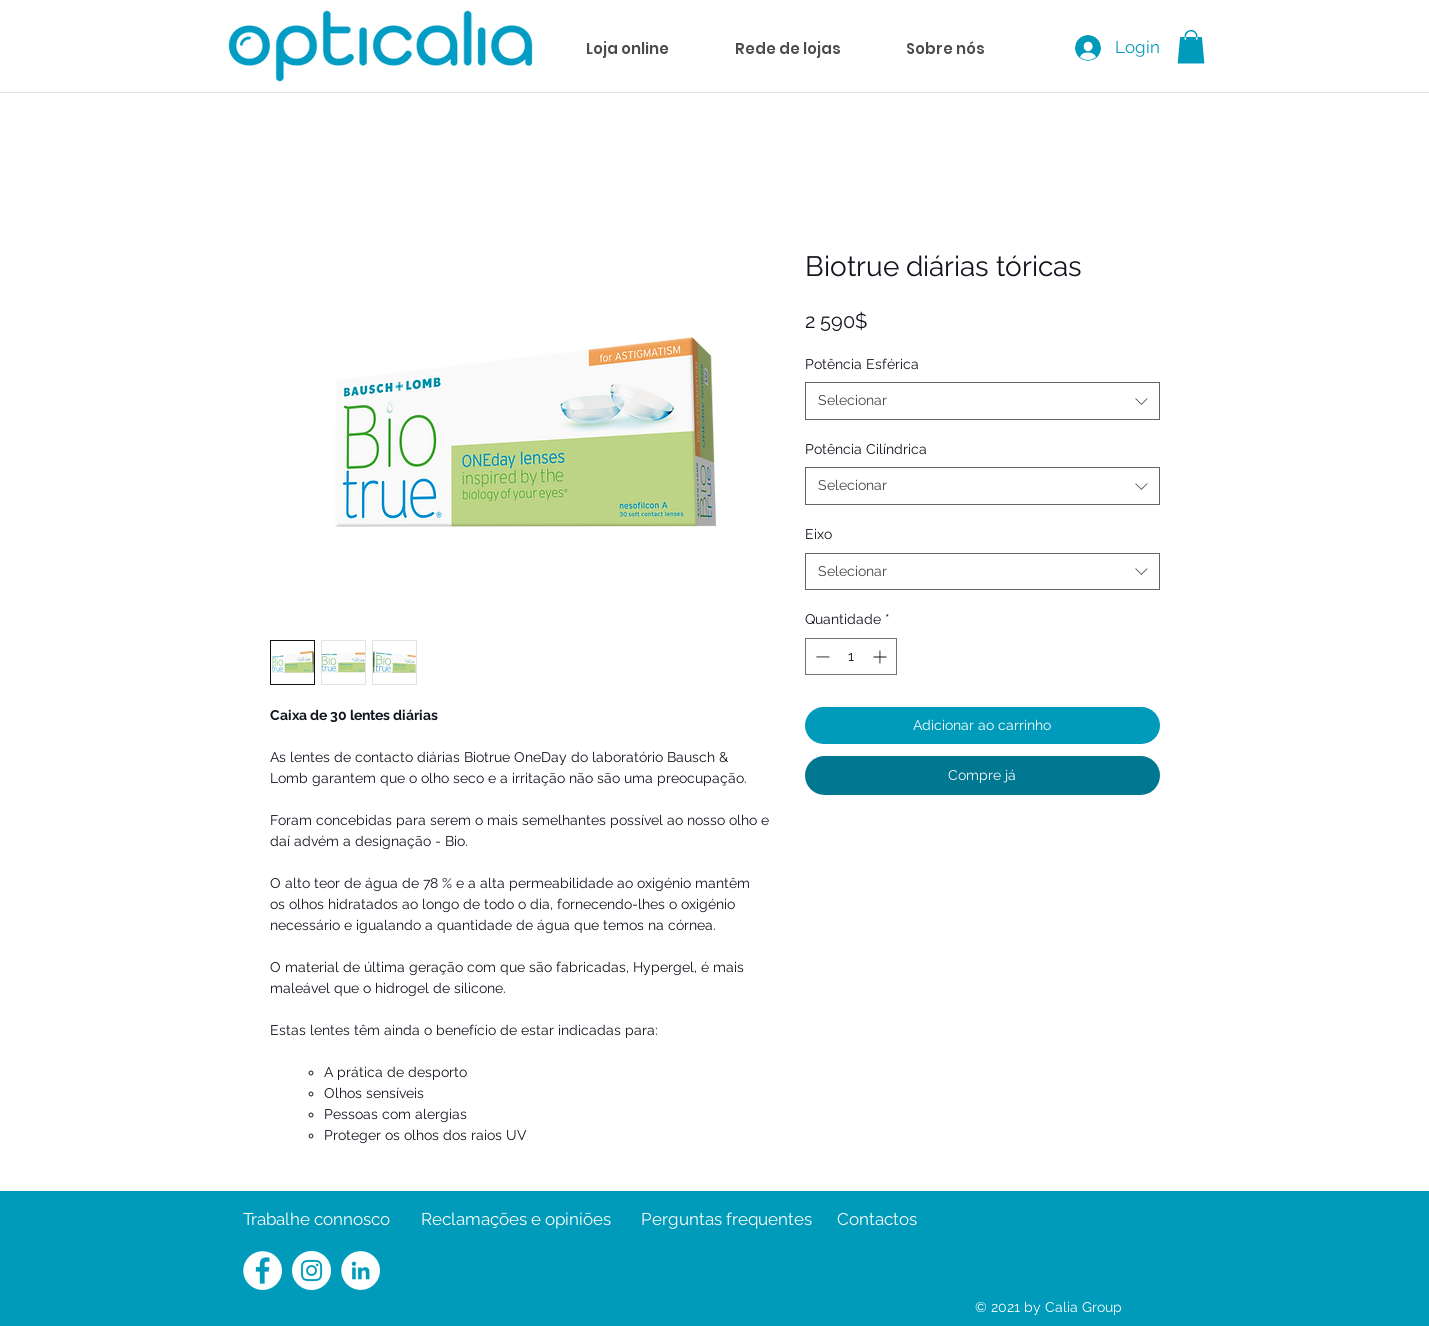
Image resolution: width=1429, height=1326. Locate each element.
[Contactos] (877, 1220)
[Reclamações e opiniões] (516, 1220)
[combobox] (982, 401)
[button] (1191, 46)
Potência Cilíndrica (866, 449)
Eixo (818, 534)
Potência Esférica (862, 364)
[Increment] (881, 656)
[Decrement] (820, 656)
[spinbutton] (851, 656)
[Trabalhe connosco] (316, 1220)
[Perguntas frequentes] (726, 1220)
